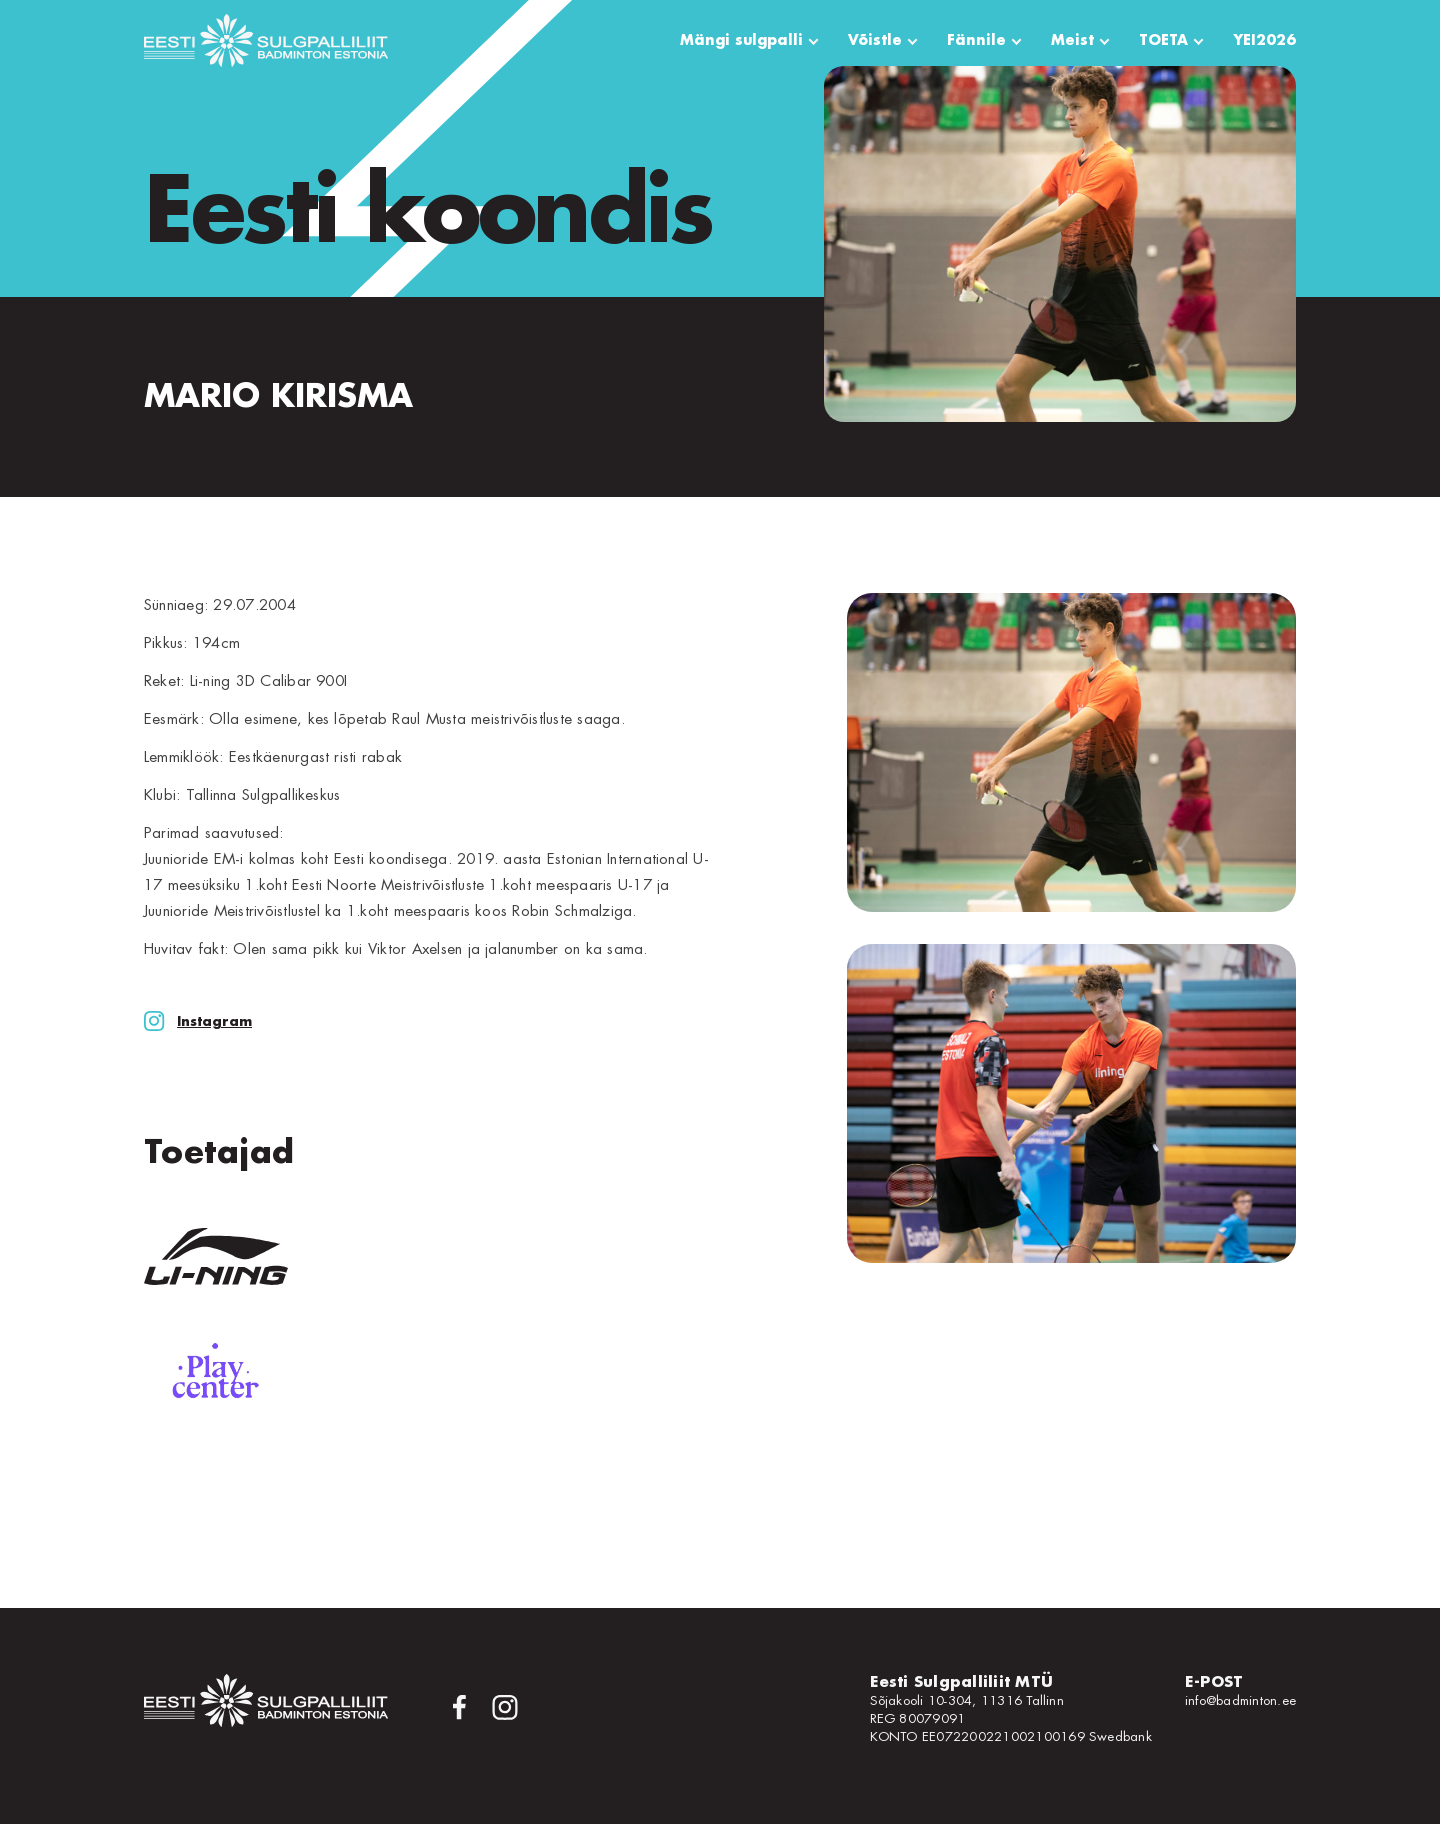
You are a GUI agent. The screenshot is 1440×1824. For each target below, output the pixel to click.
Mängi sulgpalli (741, 40)
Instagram (198, 1021)
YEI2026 (1264, 40)
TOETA (1163, 40)
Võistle (875, 40)
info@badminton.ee (1240, 1700)
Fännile (976, 40)
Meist (1072, 40)
